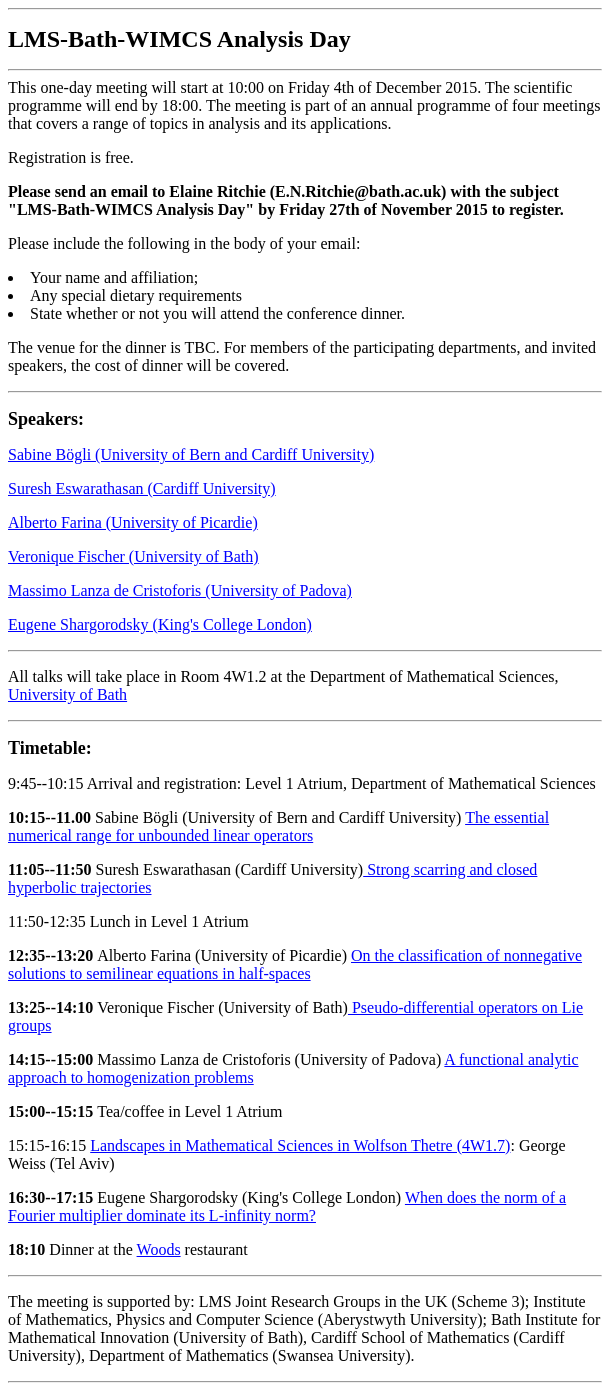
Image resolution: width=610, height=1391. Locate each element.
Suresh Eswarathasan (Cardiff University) (142, 488)
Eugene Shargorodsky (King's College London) (160, 624)
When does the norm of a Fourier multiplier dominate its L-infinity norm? (287, 1206)
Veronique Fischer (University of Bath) (133, 556)
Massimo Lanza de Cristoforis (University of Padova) (180, 590)
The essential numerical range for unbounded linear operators (278, 826)
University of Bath (67, 694)
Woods (159, 1249)
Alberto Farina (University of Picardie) (133, 522)
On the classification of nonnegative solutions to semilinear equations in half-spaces (295, 964)
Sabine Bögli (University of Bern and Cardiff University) (191, 454)
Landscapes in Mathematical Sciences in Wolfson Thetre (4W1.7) (300, 1145)
